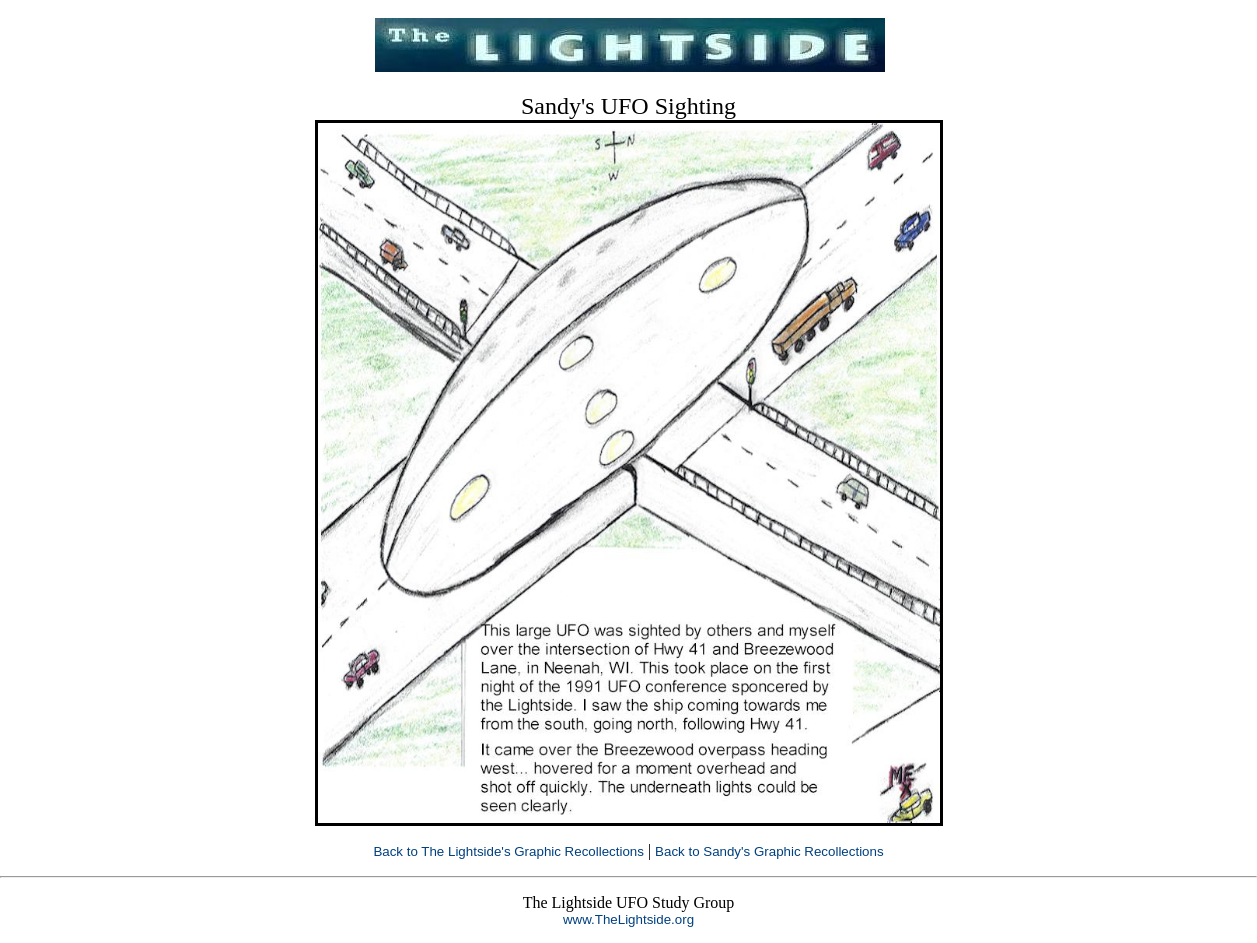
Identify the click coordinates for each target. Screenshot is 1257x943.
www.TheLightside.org (628, 919)
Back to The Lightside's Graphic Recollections (508, 851)
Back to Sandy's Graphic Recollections (769, 851)
